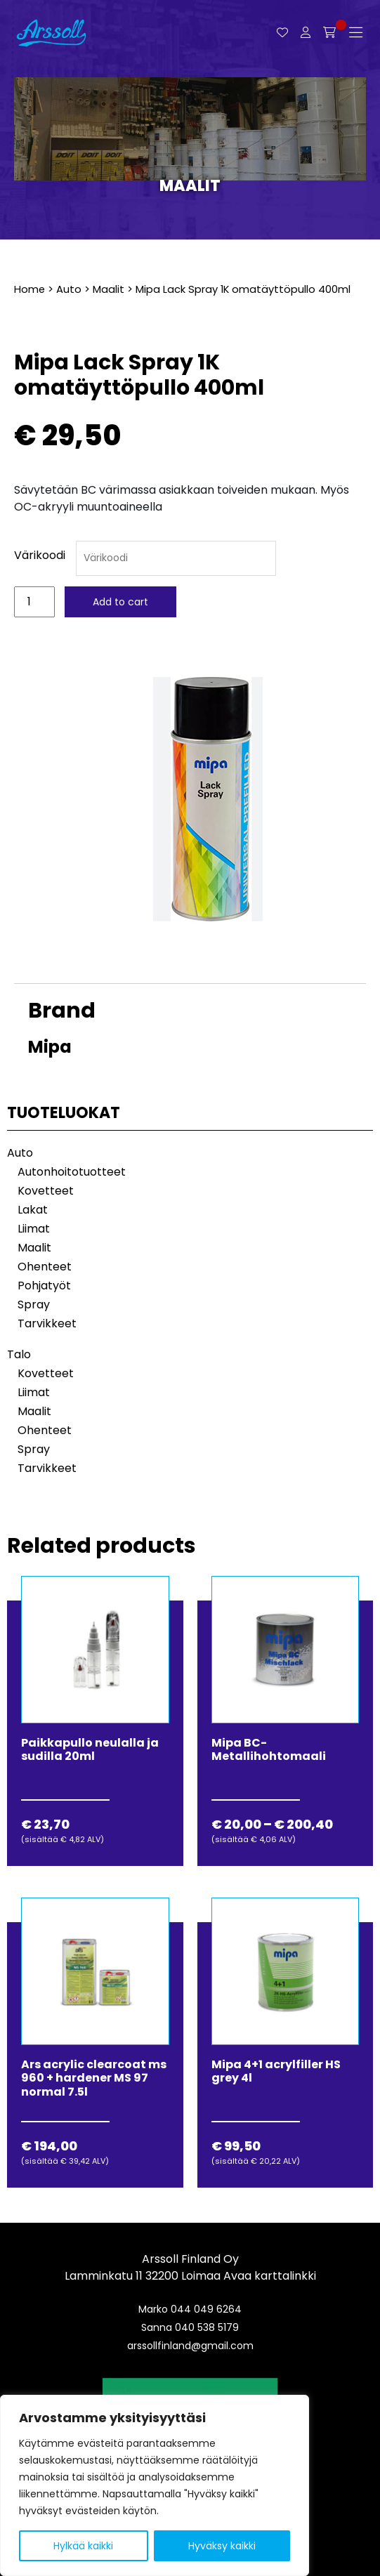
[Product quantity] (34, 601)
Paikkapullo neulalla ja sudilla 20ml (90, 1749)
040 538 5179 (207, 2327)
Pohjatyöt (44, 1285)
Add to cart (120, 602)
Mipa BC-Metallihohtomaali (268, 1749)
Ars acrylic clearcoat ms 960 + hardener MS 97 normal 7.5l (93, 2077)
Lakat (33, 1210)
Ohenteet (45, 1267)
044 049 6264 (206, 2309)
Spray (34, 1304)
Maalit (190, 186)
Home (29, 289)
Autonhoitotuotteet (72, 1172)
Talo (19, 1354)
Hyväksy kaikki (222, 2546)
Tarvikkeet (47, 1323)
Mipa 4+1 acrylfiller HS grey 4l (276, 2071)
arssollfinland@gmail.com (190, 2346)
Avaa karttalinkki (269, 2276)
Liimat (34, 1229)
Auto (68, 289)
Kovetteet (46, 1191)
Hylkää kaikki (83, 2546)
